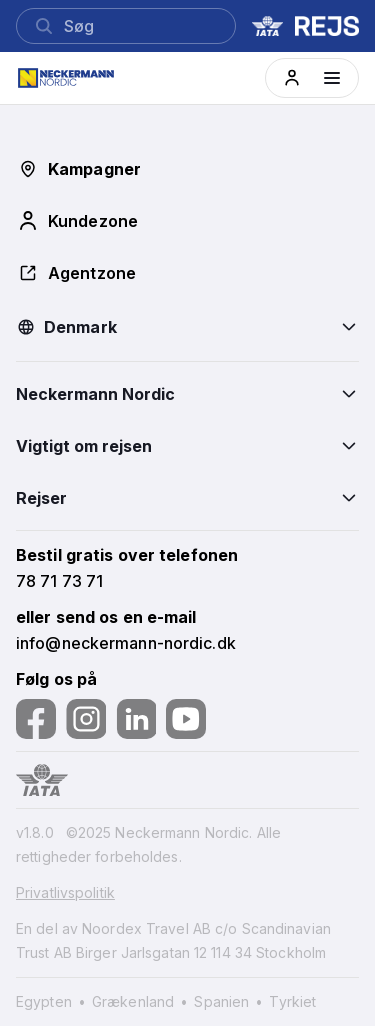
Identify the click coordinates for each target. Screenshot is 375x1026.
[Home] (77, 78)
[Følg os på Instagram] (86, 719)
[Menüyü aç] (332, 78)
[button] (292, 78)
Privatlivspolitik (65, 892)
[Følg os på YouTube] (186, 719)
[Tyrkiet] (292, 1002)
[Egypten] (52, 1002)
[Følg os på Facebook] (36, 719)
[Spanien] (229, 1002)
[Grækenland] (141, 1002)
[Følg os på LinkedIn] (136, 719)
